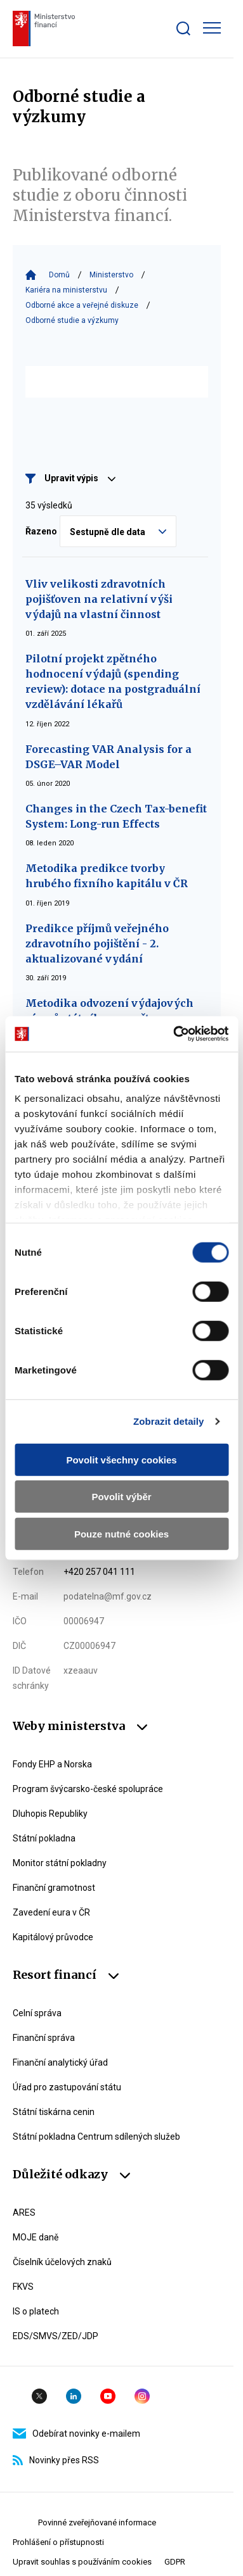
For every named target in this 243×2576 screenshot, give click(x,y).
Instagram (142, 2396)
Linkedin (73, 2396)
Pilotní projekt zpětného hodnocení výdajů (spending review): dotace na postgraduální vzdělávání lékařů (112, 681)
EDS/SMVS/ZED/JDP (55, 2336)
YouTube (107, 2396)
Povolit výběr (121, 1496)
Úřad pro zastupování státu (67, 2087)
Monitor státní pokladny (60, 1863)
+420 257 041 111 (99, 1572)
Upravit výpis (79, 478)
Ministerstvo (111, 274)
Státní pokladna (44, 1838)
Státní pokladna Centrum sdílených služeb (96, 2136)
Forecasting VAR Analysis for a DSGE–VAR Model (108, 757)
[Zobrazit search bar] (183, 28)
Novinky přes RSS (56, 2460)
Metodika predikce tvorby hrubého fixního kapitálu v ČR (106, 876)
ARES (24, 2212)
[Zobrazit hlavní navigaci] (212, 28)
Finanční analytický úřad (60, 2062)
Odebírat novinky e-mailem (76, 2433)
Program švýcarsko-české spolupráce (88, 1789)
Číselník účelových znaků (62, 2262)
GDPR (174, 2562)
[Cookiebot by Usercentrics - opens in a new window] (173, 1034)
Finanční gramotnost (54, 1888)
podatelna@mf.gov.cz (107, 1596)
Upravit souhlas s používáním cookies (82, 2562)
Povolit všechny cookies (121, 1459)
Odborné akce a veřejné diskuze (81, 305)
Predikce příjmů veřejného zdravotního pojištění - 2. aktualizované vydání (97, 943)
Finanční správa (44, 2038)
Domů (59, 275)
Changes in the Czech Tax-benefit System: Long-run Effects (116, 816)
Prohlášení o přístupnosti (58, 2542)
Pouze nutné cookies (121, 1533)
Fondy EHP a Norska (52, 1764)
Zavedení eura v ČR (51, 1912)
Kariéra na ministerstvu (66, 290)
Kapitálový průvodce (53, 1937)
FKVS (23, 2287)
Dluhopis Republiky (50, 1814)
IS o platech (36, 2311)
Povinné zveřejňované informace (97, 2522)
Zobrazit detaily (168, 1421)
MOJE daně (35, 2237)
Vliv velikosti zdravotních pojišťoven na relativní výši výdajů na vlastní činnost (99, 599)
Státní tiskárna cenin (54, 2112)
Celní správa (37, 2013)
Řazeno (41, 531)
